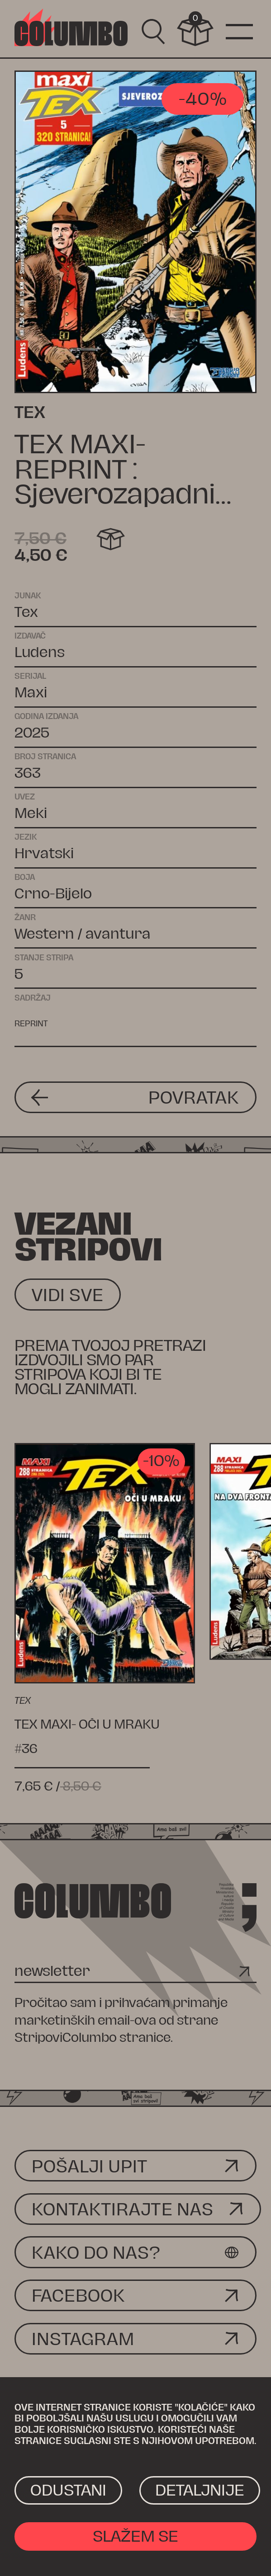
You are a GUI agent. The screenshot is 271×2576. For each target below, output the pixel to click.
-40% (202, 99)
